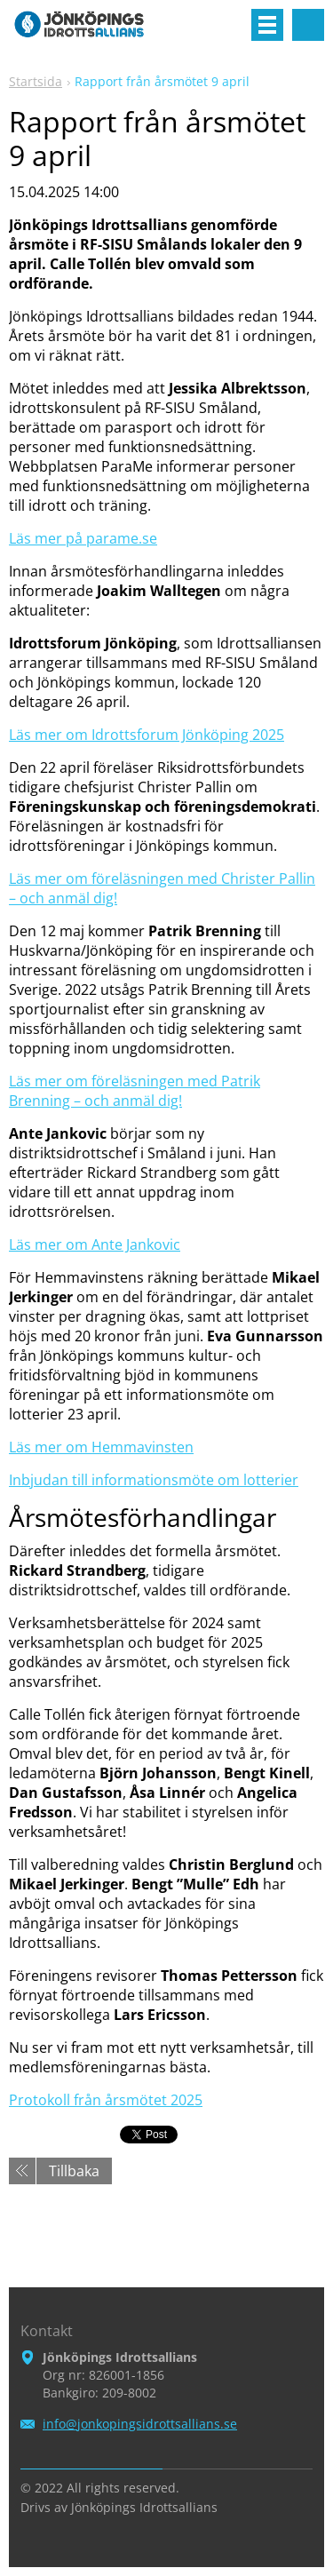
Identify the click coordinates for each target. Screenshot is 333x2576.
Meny (267, 25)
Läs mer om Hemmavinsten (101, 1447)
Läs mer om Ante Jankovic (94, 1244)
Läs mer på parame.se (83, 538)
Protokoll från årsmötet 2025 (105, 2100)
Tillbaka (74, 2171)
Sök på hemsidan (308, 25)
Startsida (35, 81)
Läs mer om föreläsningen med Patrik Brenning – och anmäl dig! (134, 1090)
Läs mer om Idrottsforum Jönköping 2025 (146, 734)
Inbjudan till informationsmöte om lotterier (153, 1480)
